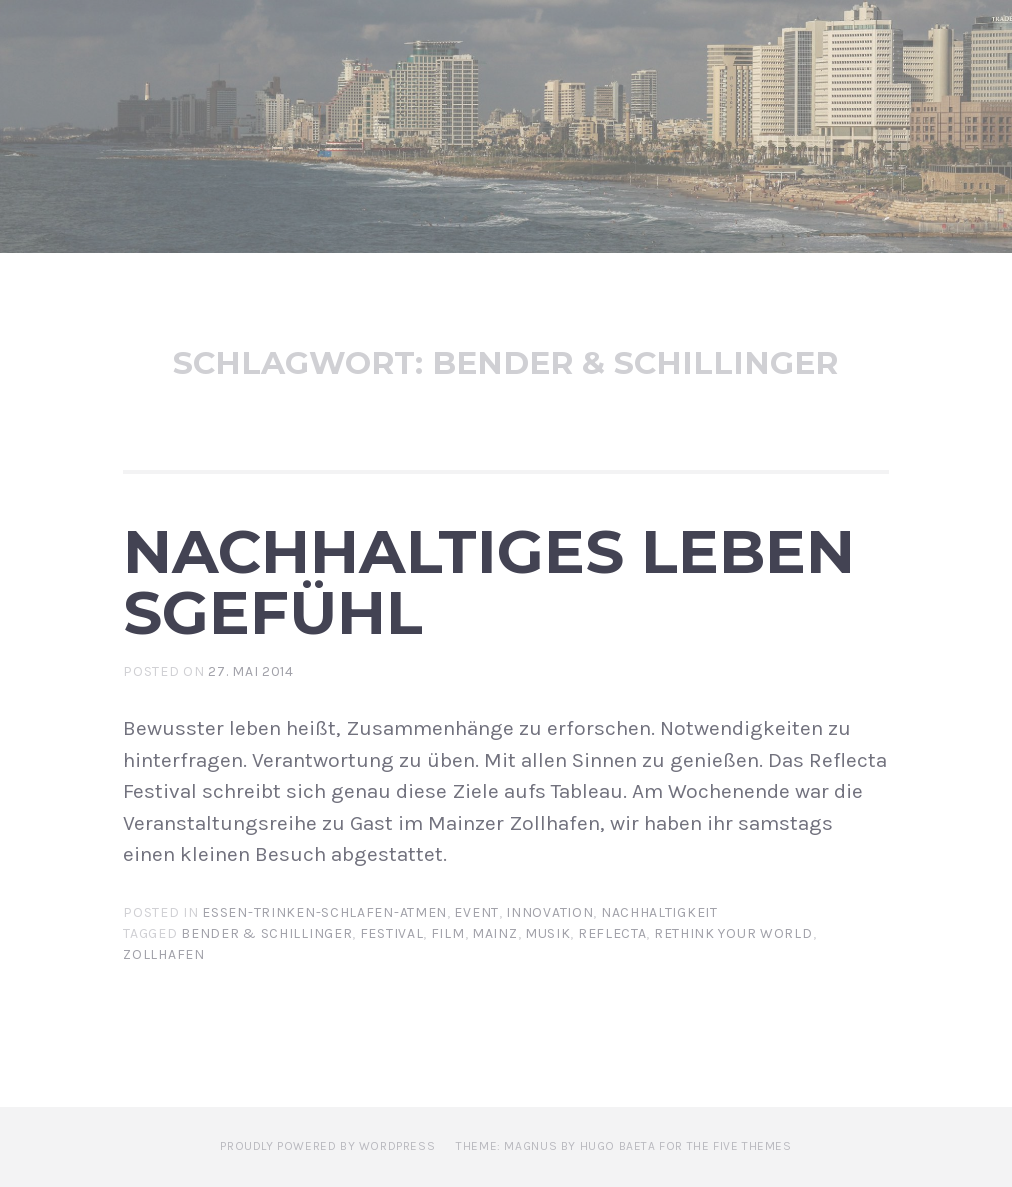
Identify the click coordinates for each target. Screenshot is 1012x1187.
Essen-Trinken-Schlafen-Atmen (324, 912)
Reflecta (612, 933)
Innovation (549, 912)
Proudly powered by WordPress (327, 1146)
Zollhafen (163, 954)
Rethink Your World (733, 933)
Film (448, 933)
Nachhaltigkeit (659, 912)
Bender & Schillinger (266, 933)
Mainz (495, 933)
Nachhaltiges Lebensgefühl (489, 581)
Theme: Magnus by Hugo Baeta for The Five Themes (623, 1146)
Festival (392, 933)
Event (476, 912)
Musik (548, 933)
